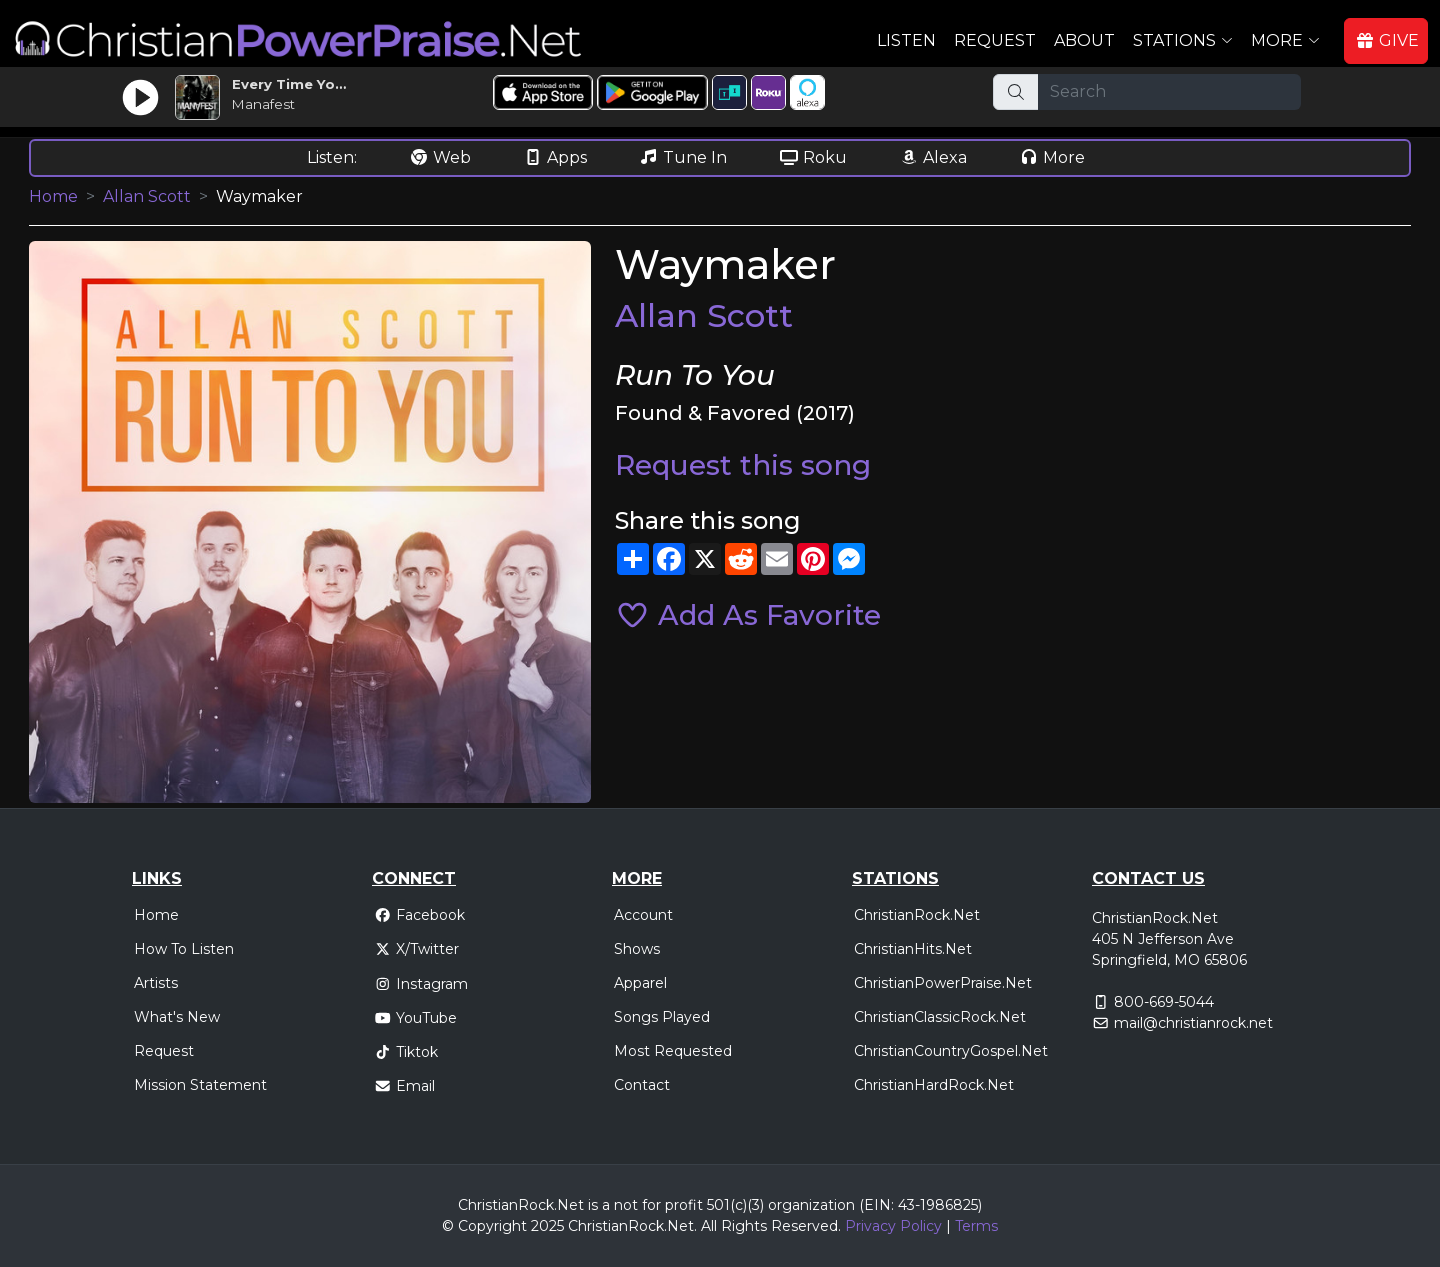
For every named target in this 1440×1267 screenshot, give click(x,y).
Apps (555, 157)
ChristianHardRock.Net (934, 1085)
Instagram (421, 984)
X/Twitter (416, 949)
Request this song (743, 465)
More (1052, 157)
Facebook (419, 915)
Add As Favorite (748, 615)
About (1084, 40)
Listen (906, 40)
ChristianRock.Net (917, 915)
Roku (813, 157)
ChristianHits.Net (913, 949)
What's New (177, 1017)
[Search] (1169, 92)
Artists (156, 983)
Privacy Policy (893, 1226)
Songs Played (662, 1017)
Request (995, 40)
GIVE (1387, 40)
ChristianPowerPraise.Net (943, 983)
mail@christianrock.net (1193, 1023)
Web (440, 157)
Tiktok (406, 1052)
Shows (637, 949)
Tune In (683, 157)
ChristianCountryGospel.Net (951, 1051)
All (709, 1226)
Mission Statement (200, 1085)
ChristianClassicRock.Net (940, 1017)
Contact (642, 1085)
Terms (976, 1226)
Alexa (933, 157)
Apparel (640, 983)
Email (404, 1086)
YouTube (415, 1018)
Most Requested (673, 1051)
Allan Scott (147, 196)
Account (643, 915)
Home (53, 196)
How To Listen (184, 949)
